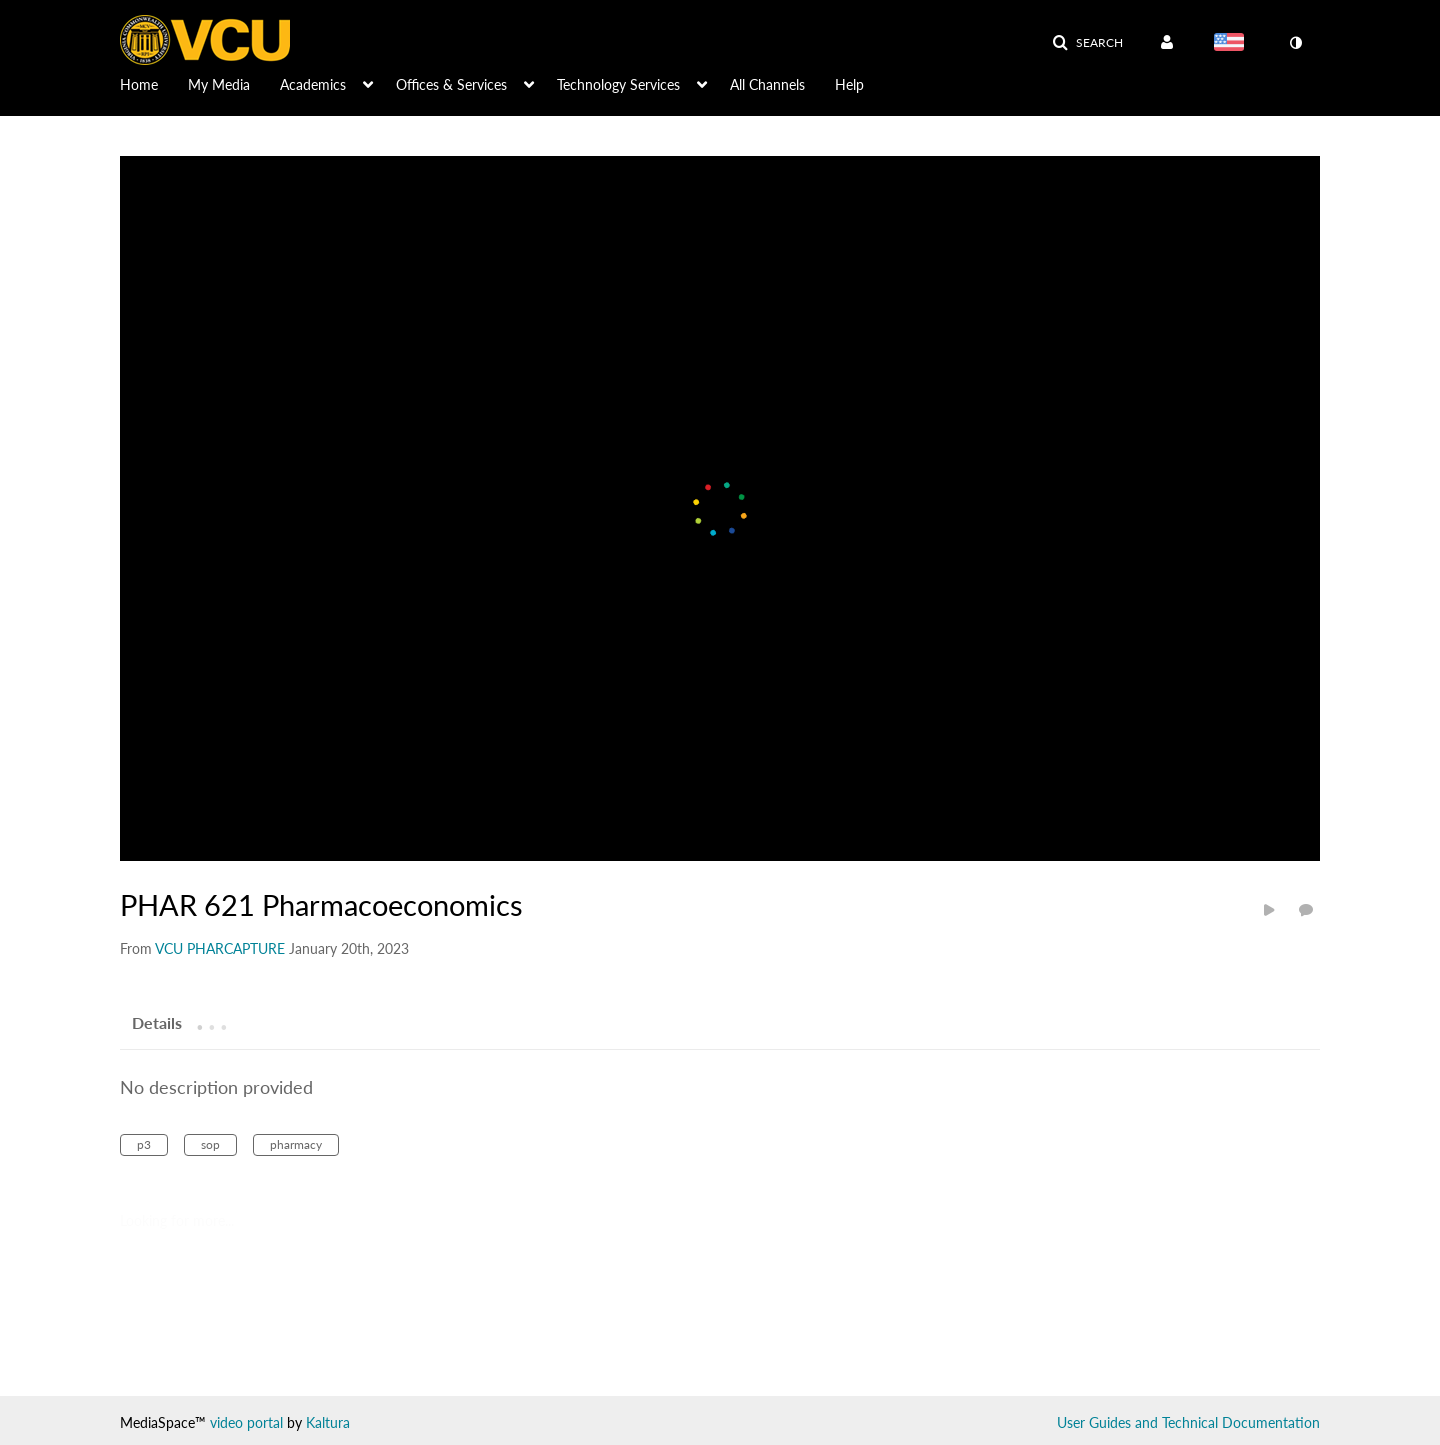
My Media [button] (219, 84)
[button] (1087, 43)
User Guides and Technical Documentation (1188, 1422)
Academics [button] (313, 84)
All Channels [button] (767, 84)
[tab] (157, 1022)
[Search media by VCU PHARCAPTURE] (220, 948)
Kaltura (328, 1422)
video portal (246, 1422)
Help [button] (849, 84)
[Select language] (1233, 44)
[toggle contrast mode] (1295, 43)
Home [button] (139, 84)
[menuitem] (154, 83)
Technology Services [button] (618, 84)
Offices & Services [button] (451, 84)
